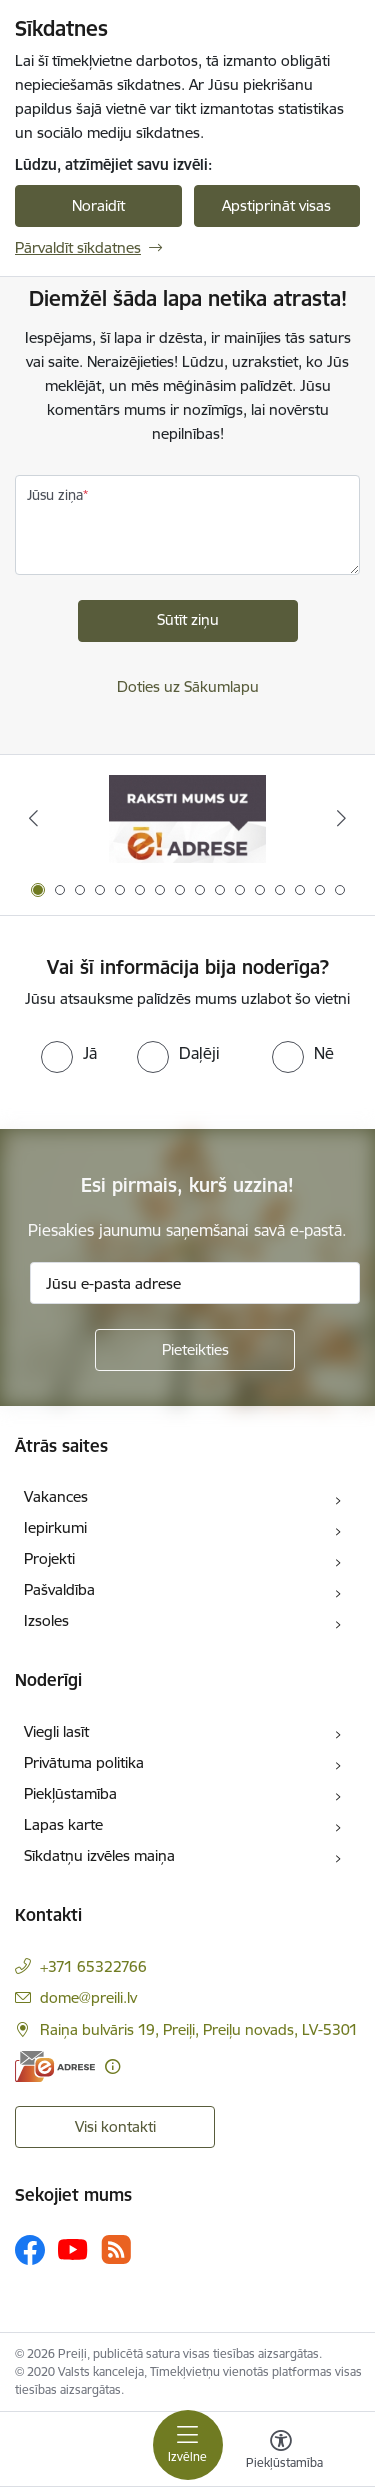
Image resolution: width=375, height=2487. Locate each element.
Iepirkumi (55, 1527)
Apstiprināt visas (276, 205)
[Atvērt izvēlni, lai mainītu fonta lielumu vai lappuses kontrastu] (281, 2452)
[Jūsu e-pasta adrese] (195, 1283)
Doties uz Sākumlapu (188, 686)
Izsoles (46, 1620)
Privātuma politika (84, 1762)
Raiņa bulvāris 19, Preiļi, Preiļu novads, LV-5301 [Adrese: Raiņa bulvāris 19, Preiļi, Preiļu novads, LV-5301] (199, 2029)
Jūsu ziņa (55, 495)
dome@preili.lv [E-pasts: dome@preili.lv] (88, 1997)
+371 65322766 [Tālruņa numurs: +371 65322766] (93, 1966)
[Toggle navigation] (188, 2445)
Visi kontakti (115, 2126)
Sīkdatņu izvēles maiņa (99, 1855)
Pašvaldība (59, 1589)
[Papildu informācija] (112, 2066)
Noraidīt (98, 205)
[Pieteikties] (195, 1350)
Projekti (49, 1558)
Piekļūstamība (70, 1793)
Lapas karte (63, 1824)
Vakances (56, 1496)
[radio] (69, 1053)
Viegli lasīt (56, 1731)
